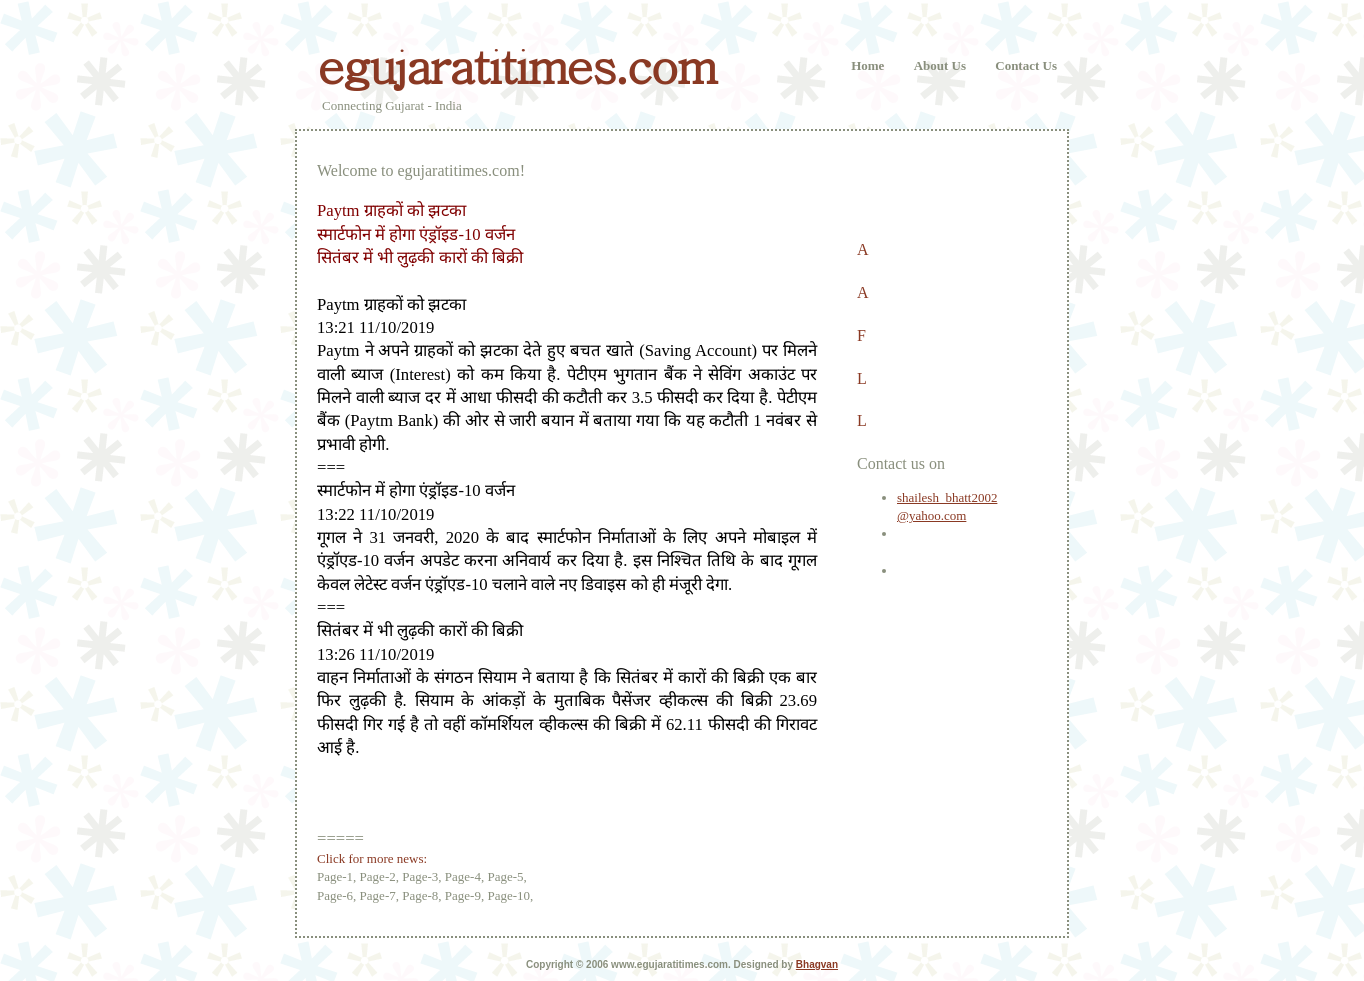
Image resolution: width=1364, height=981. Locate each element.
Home (867, 65)
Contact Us (1026, 65)
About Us (940, 65)
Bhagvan (817, 964)
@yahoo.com (931, 515)
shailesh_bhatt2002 (947, 497)
